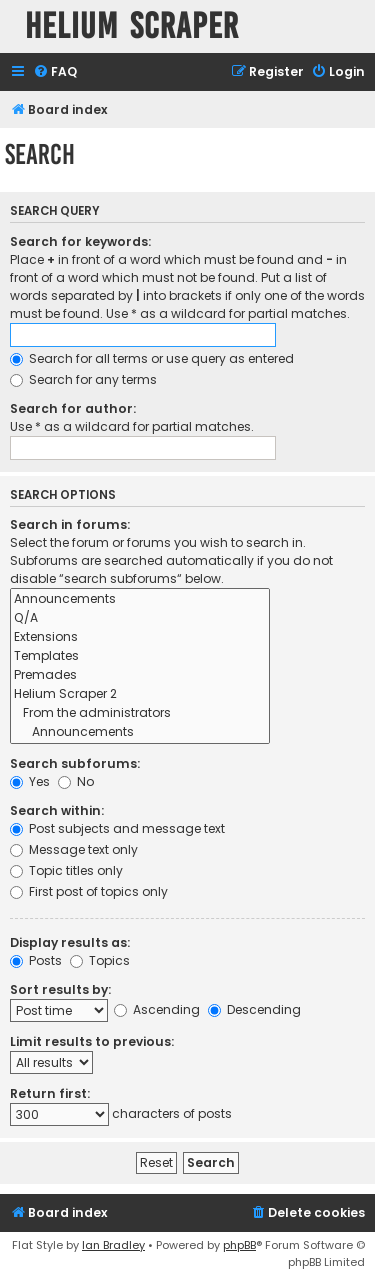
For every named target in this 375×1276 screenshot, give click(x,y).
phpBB (239, 1245)
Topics (100, 960)
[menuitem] (55, 72)
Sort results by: (60, 989)
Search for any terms (83, 379)
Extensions (140, 637)
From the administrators (140, 713)
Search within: (57, 810)
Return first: (50, 1093)
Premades (140, 675)
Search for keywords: (80, 241)
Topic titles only (66, 870)
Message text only (74, 849)
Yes (30, 781)
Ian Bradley (113, 1245)
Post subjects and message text (117, 828)
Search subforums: (75, 763)
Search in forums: (70, 524)
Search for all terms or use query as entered (152, 358)
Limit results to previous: (92, 1041)
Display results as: (70, 942)
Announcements (140, 599)
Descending (254, 1009)
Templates (140, 656)
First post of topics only (89, 891)
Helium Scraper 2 (140, 694)
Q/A (140, 618)
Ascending (157, 1009)
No (76, 781)
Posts (36, 960)
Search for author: (73, 408)
